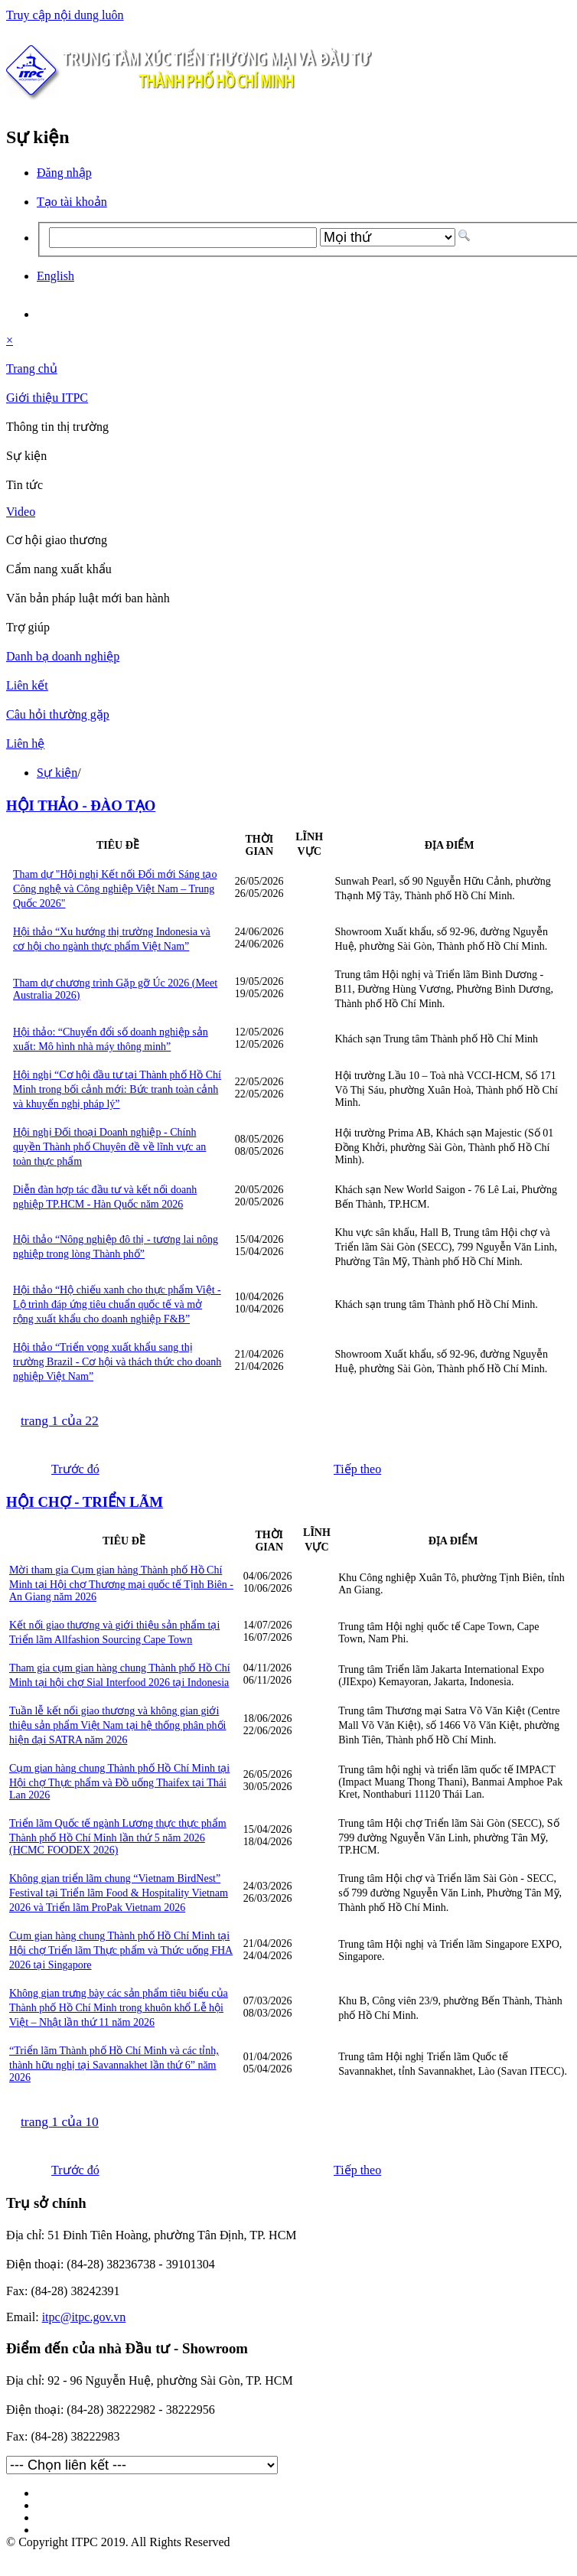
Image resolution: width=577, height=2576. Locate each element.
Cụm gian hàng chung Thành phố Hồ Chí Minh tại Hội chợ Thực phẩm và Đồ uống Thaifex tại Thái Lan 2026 (119, 1781)
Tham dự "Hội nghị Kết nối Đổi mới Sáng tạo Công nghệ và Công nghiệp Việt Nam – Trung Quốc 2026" (115, 889)
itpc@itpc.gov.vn (84, 2316)
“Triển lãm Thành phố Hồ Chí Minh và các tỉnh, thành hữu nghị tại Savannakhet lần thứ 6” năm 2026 (114, 2064)
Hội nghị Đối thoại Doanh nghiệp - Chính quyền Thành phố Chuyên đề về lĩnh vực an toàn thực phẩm (109, 1147)
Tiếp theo (357, 1468)
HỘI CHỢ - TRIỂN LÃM (84, 1502)
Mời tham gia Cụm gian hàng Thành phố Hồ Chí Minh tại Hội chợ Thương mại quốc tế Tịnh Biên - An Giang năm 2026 (121, 1583)
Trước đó (75, 1468)
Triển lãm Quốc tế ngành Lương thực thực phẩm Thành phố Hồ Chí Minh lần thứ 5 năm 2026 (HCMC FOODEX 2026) (118, 1837)
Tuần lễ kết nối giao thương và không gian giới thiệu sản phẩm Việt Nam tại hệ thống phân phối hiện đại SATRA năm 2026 (117, 1725)
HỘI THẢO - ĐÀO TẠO (80, 805)
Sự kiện (57, 772)
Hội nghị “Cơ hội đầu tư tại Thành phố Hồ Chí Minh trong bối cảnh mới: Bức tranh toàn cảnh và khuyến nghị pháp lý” (117, 1089)
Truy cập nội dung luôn (65, 14)
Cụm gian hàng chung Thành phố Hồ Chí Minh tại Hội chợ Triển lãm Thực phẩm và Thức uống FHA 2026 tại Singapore (121, 1950)
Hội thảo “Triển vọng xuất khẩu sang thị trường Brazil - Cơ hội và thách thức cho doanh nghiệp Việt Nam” (117, 1362)
